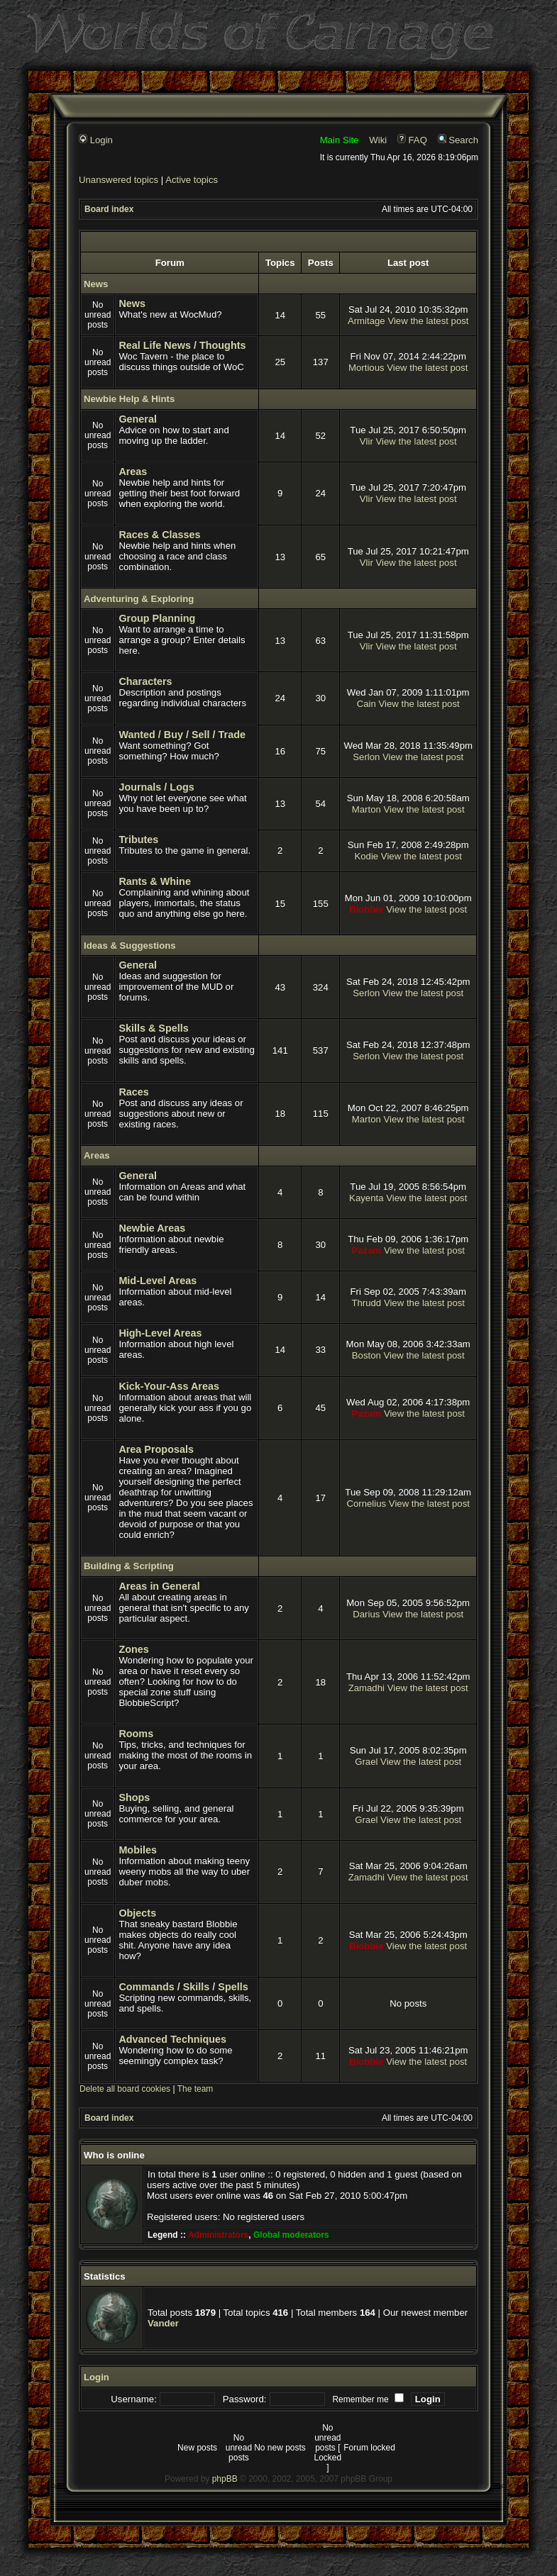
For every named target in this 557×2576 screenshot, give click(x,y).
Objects (137, 1913)
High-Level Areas (160, 1333)
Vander (163, 2323)
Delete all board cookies (124, 2089)
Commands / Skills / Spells (183, 1986)
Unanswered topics (118, 179)
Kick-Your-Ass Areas (168, 1386)
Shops (134, 1797)
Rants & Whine (154, 881)
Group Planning (156, 618)
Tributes (138, 839)
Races (133, 1092)
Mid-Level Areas (157, 1280)
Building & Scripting (129, 1566)
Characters (145, 681)
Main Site (339, 140)
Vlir (366, 441)
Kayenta (366, 1198)
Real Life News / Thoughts (182, 345)
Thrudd (366, 1303)
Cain (366, 703)
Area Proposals (156, 1449)
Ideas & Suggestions (130, 945)
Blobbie (366, 909)
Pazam (366, 1250)
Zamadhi (366, 1688)
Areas (132, 471)
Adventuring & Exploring (139, 598)
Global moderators (291, 2235)
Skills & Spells (153, 1028)
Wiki (378, 140)
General (137, 419)
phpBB (225, 2479)
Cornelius (366, 1503)
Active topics (191, 179)
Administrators (218, 2235)
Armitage (366, 321)
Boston (366, 1355)
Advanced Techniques (172, 2039)
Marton (366, 809)
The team (195, 2089)
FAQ (412, 140)
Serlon (366, 757)
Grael (366, 1761)
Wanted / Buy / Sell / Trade (182, 734)
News (96, 284)
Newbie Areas (151, 1228)
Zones (133, 1649)
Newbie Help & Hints (129, 399)
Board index (108, 209)
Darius (366, 1614)
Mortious (366, 367)
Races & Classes (159, 534)
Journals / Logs (156, 787)
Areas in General (158, 1586)
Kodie (366, 856)
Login (96, 140)
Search (458, 140)
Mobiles (137, 1850)
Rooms (135, 1733)
